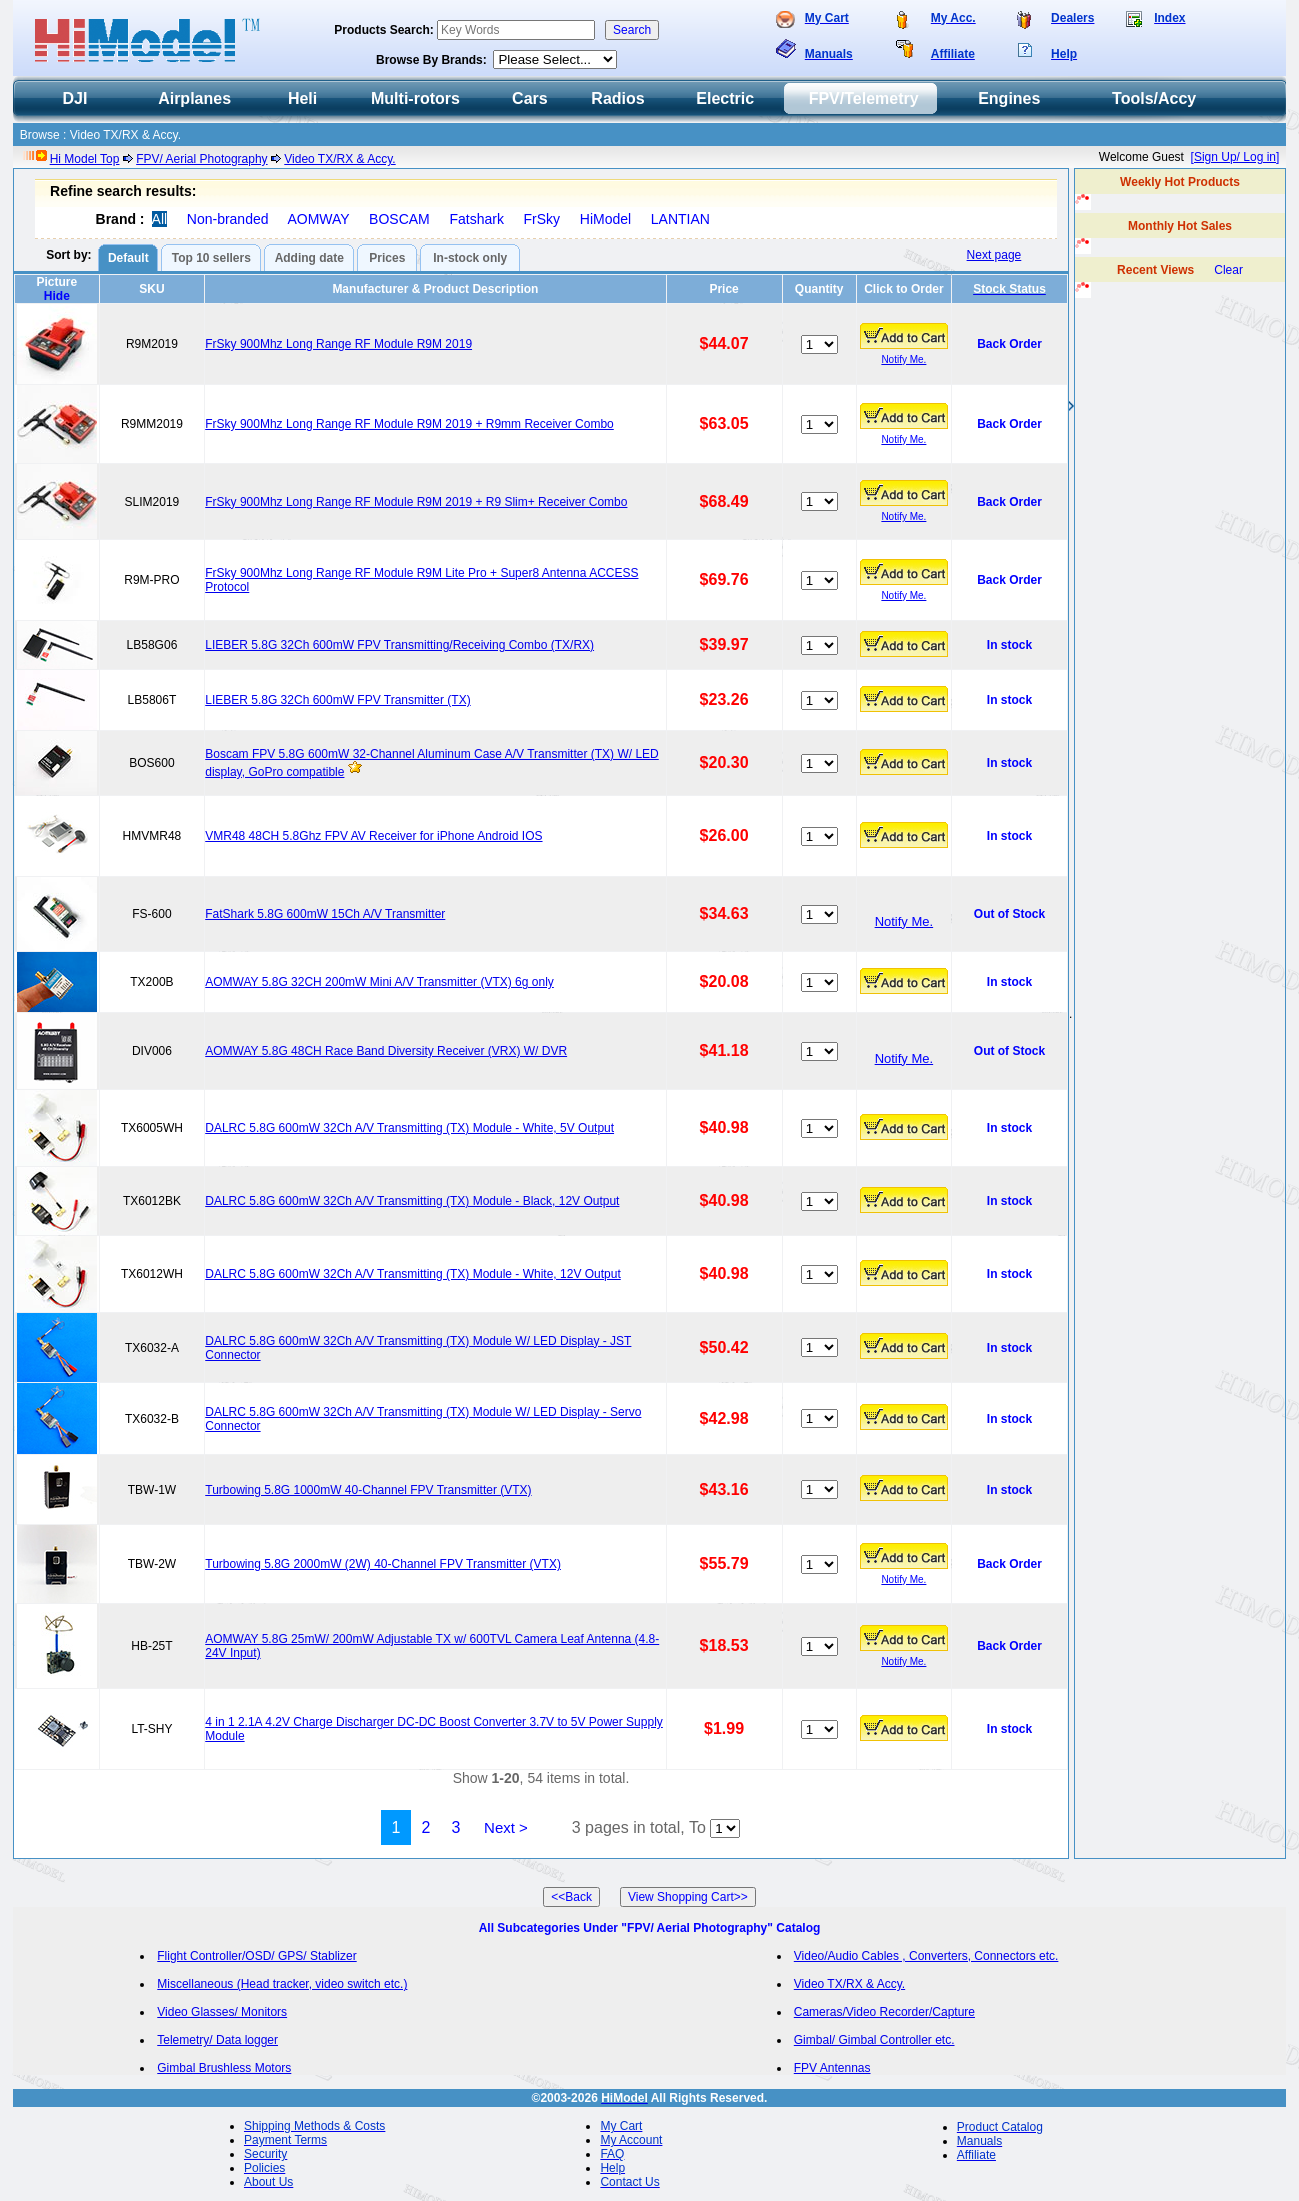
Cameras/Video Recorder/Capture (884, 2012)
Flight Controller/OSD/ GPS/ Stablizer (256, 1956)
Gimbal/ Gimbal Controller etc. (874, 2040)
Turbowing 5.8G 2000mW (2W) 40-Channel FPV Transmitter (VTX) (383, 1564)
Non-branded (228, 219)
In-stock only (470, 258)
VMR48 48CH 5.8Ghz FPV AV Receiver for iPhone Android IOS (373, 836)
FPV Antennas (832, 2068)
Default (128, 258)
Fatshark (476, 219)
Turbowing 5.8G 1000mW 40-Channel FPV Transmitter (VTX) (368, 1490)
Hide (57, 296)
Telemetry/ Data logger (217, 2040)
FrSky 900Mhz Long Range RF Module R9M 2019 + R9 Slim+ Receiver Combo (416, 502)
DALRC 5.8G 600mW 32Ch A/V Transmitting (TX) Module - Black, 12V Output (412, 1201)
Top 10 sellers (211, 258)
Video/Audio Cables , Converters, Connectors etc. (926, 1956)
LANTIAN (680, 219)
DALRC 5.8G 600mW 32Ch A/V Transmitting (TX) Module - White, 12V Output (413, 1274)
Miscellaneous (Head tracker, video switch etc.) (282, 1984)
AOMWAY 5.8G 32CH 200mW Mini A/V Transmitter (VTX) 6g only (379, 982)
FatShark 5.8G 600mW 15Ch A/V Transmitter (325, 914)
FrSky (542, 219)
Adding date (309, 258)
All (160, 219)
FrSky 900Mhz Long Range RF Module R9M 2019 (338, 344)
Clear (1228, 270)
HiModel (605, 219)
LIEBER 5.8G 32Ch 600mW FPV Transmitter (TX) (337, 700)
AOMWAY (318, 219)
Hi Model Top (85, 159)
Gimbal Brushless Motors (224, 2068)
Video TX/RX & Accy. (339, 159)
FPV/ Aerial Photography (201, 159)
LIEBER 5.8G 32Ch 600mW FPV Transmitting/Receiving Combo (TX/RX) (399, 645)
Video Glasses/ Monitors (222, 2012)
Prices (387, 258)
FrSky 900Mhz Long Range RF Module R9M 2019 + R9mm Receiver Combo (409, 424)
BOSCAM (399, 219)
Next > (506, 1827)
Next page (994, 255)
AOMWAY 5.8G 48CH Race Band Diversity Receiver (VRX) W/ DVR (386, 1051)
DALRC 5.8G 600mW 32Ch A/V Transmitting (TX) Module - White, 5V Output (409, 1128)
